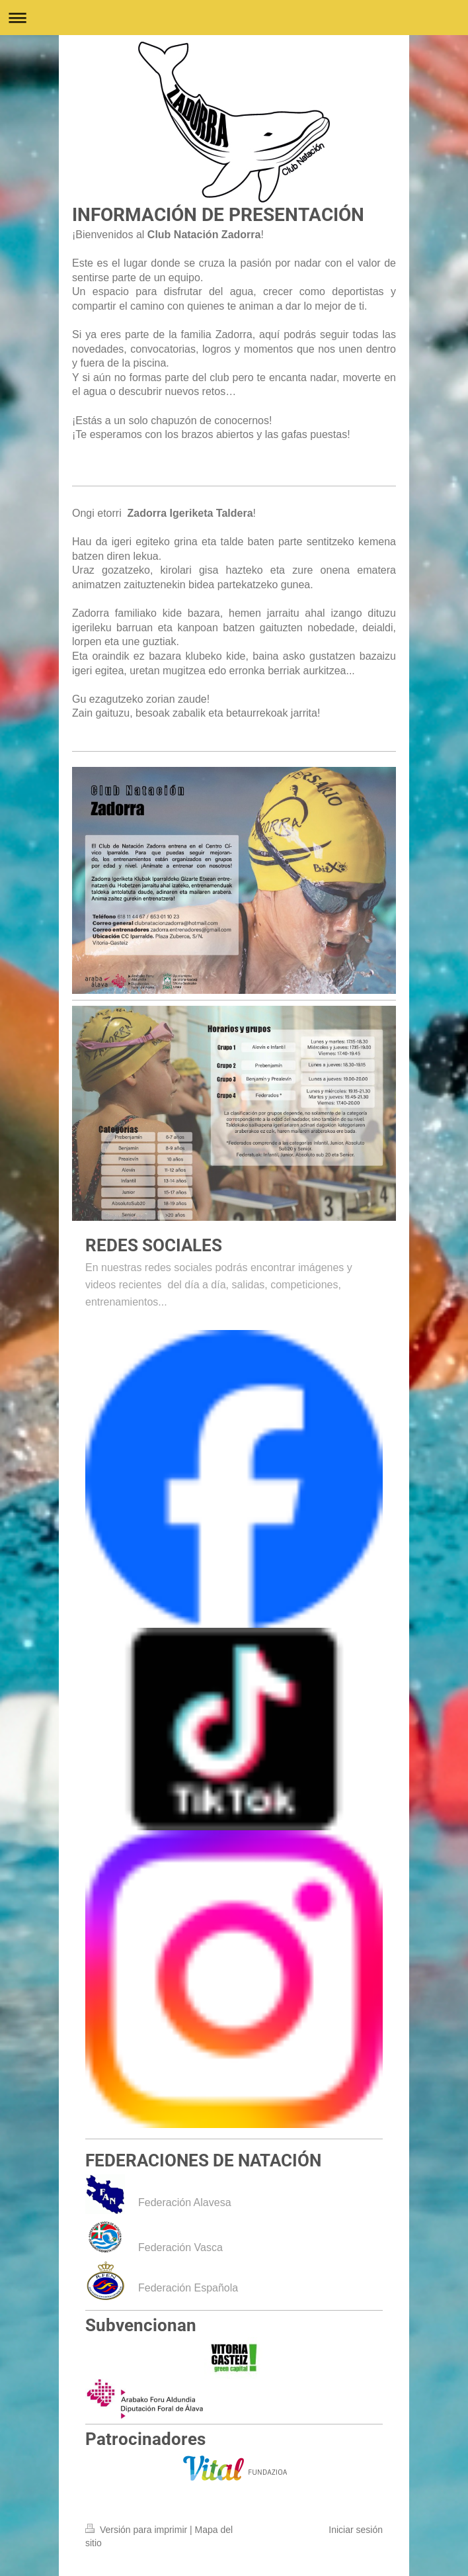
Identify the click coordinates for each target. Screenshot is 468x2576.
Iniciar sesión (356, 2529)
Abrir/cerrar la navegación (234, 17)
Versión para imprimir (137, 2529)
